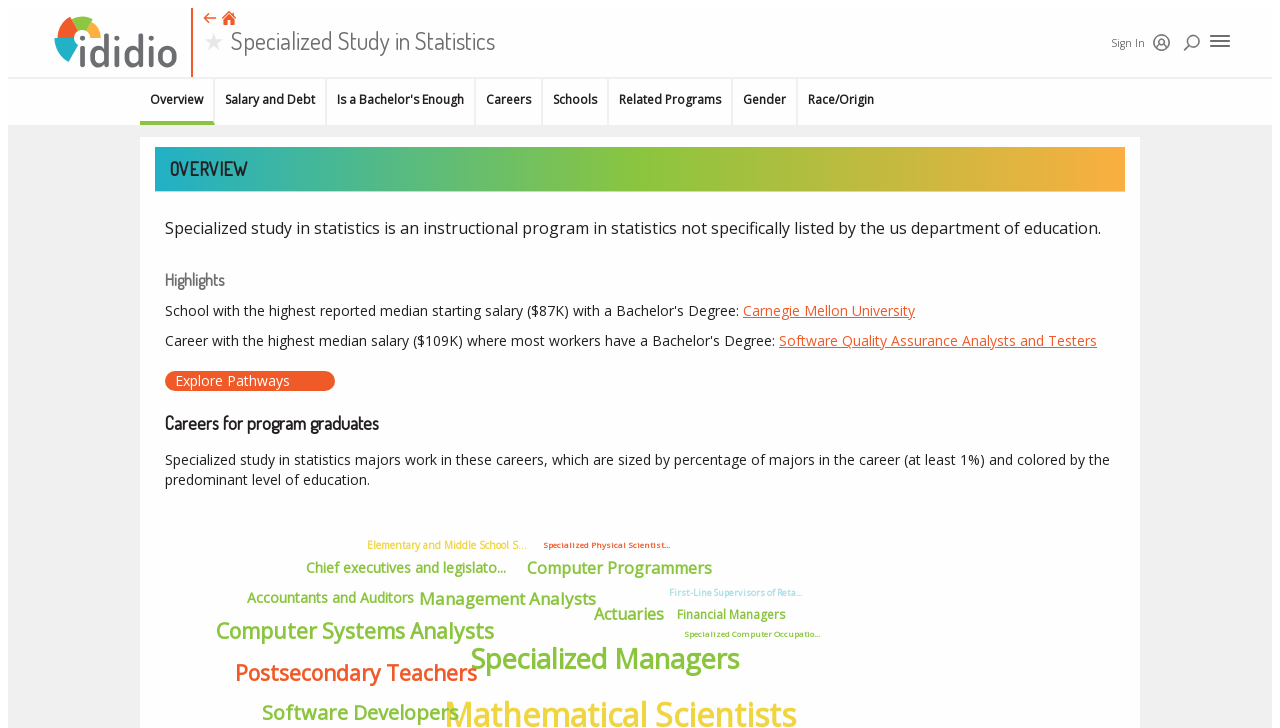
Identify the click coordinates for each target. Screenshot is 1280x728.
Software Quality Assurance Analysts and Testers (938, 340)
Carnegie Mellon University (829, 310)
